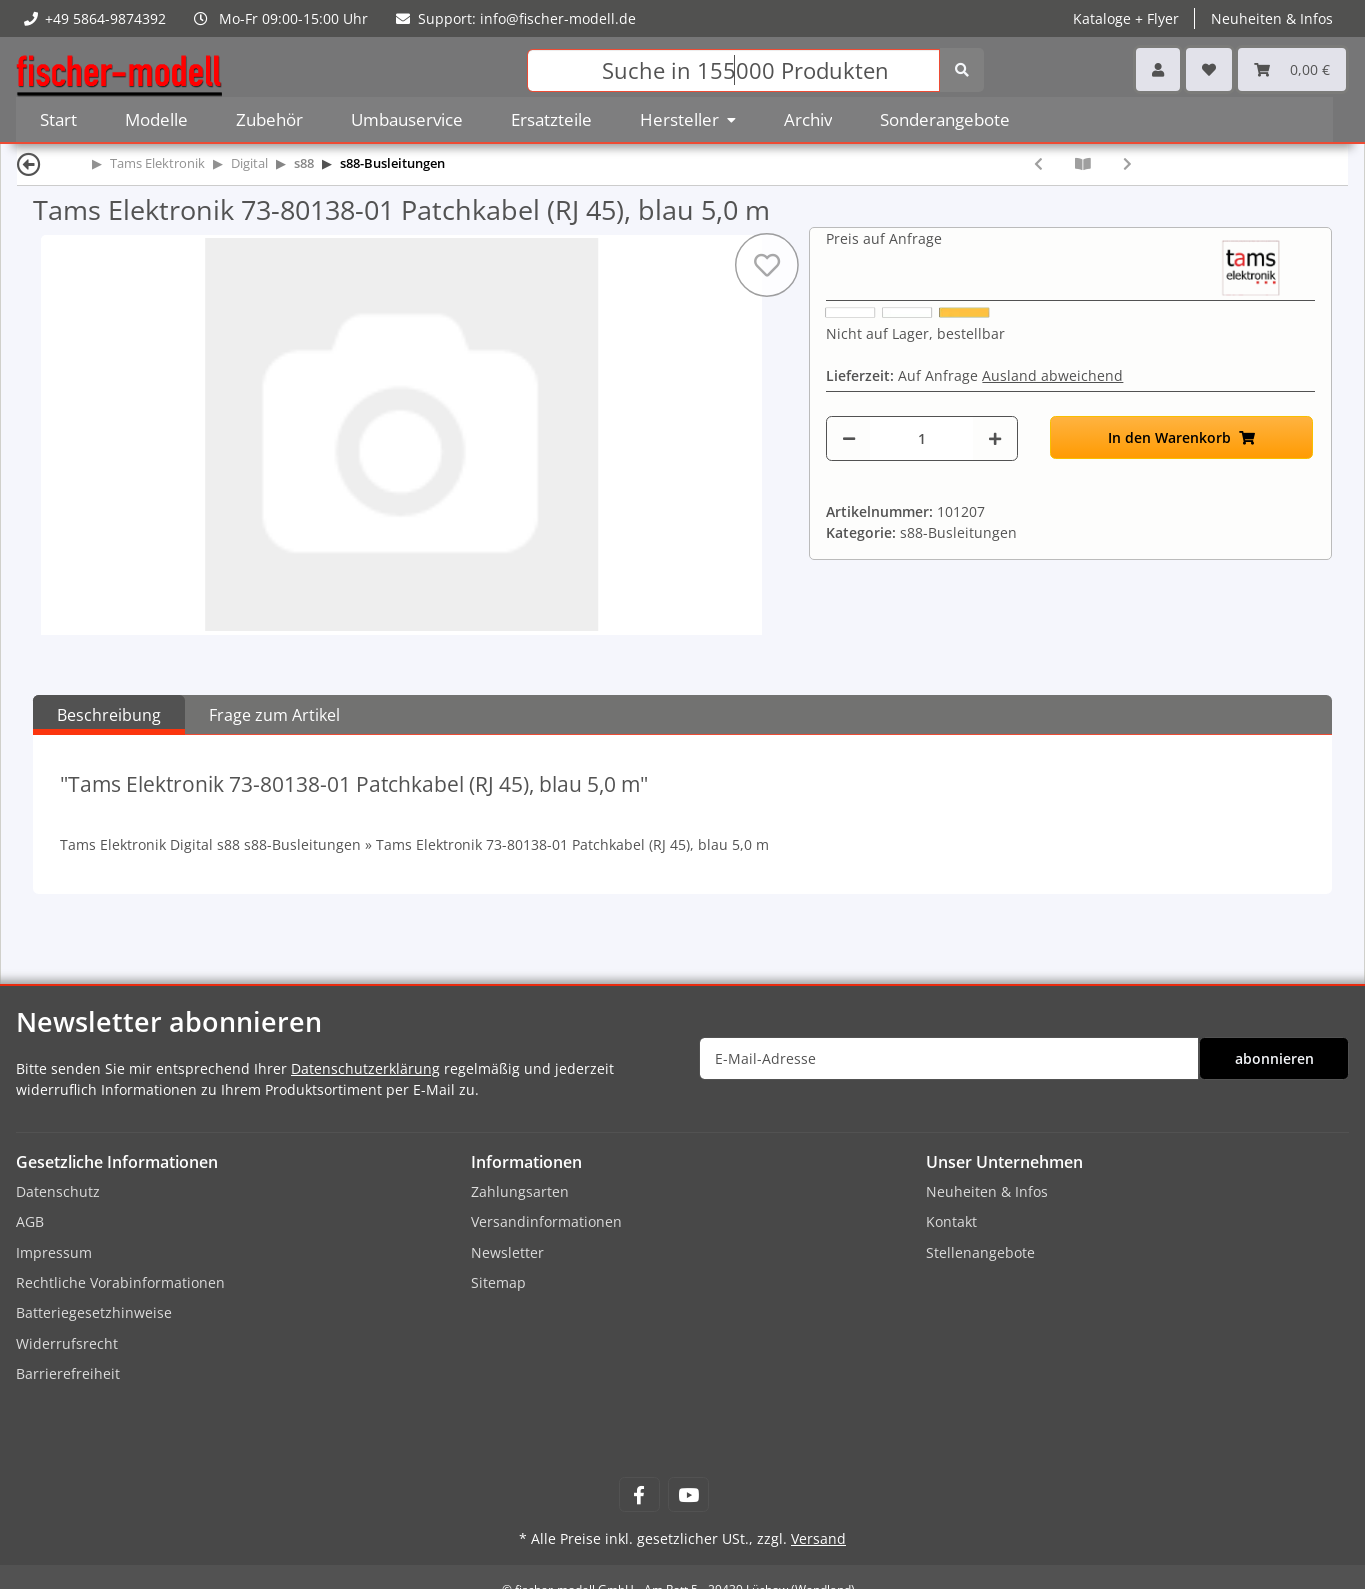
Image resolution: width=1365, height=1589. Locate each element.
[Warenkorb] (1292, 69)
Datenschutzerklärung (365, 1068)
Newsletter (507, 1252)
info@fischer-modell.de (558, 18)
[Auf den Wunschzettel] (767, 265)
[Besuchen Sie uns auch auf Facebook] (639, 1494)
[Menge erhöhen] (995, 438)
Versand (818, 1538)
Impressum (54, 1252)
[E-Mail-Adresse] (949, 1058)
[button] (1158, 69)
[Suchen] (733, 70)
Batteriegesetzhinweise (94, 1312)
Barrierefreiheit (68, 1373)
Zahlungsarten (520, 1191)
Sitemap (498, 1282)
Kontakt (951, 1221)
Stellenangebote (980, 1252)
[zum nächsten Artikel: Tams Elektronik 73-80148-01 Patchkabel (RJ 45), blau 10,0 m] (1127, 163)
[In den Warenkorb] (1181, 437)
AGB (30, 1221)
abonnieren (1274, 1058)
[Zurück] (29, 163)
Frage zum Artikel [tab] (274, 715)
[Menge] (921, 438)
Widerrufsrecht (67, 1343)
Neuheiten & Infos (1272, 18)
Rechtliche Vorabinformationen (120, 1282)
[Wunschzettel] (1209, 69)
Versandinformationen (546, 1221)
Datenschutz (58, 1191)
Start (58, 119)
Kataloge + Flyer (1126, 18)
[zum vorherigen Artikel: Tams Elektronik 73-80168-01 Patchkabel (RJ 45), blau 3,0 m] (1038, 163)
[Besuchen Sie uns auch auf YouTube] (688, 1494)
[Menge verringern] (849, 438)
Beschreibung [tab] (109, 715)
